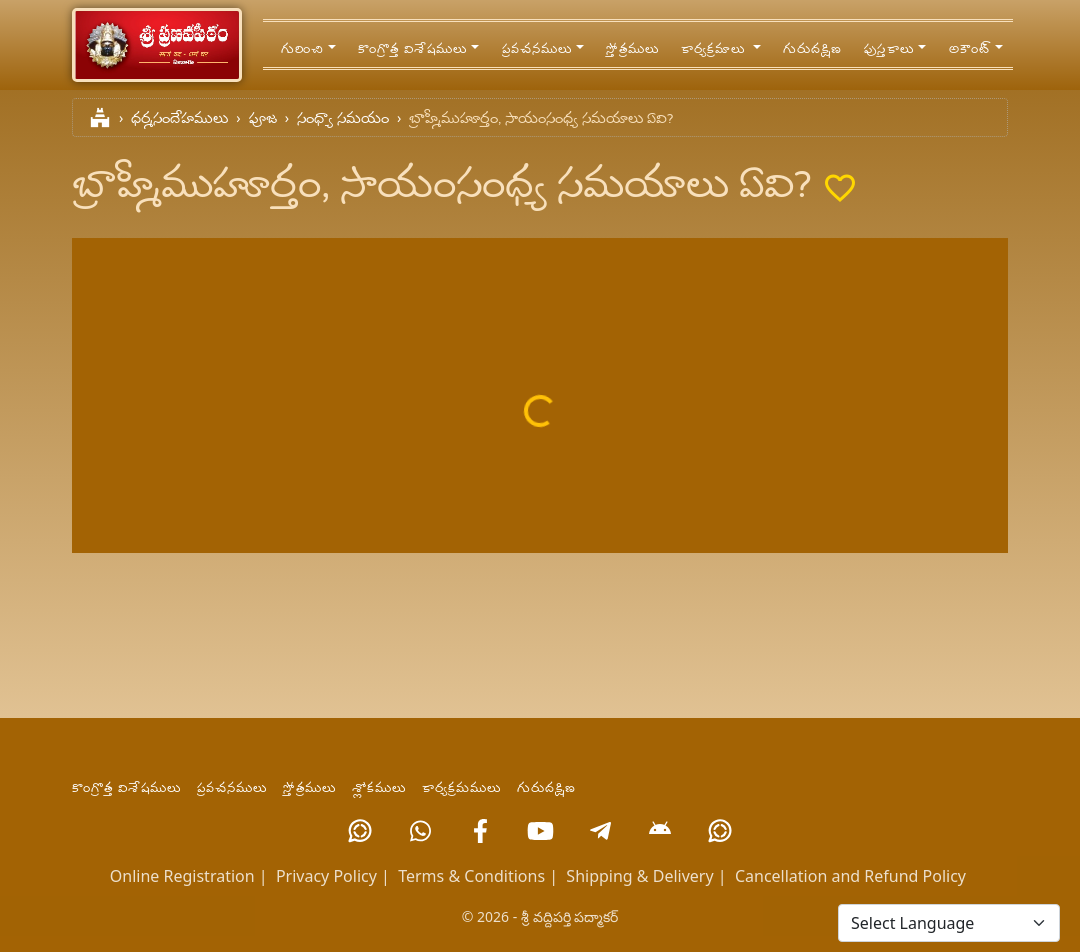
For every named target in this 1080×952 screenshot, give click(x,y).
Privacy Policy (326, 876)
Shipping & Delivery (639, 876)
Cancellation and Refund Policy (850, 876)
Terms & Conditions (471, 876)
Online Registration (182, 876)
